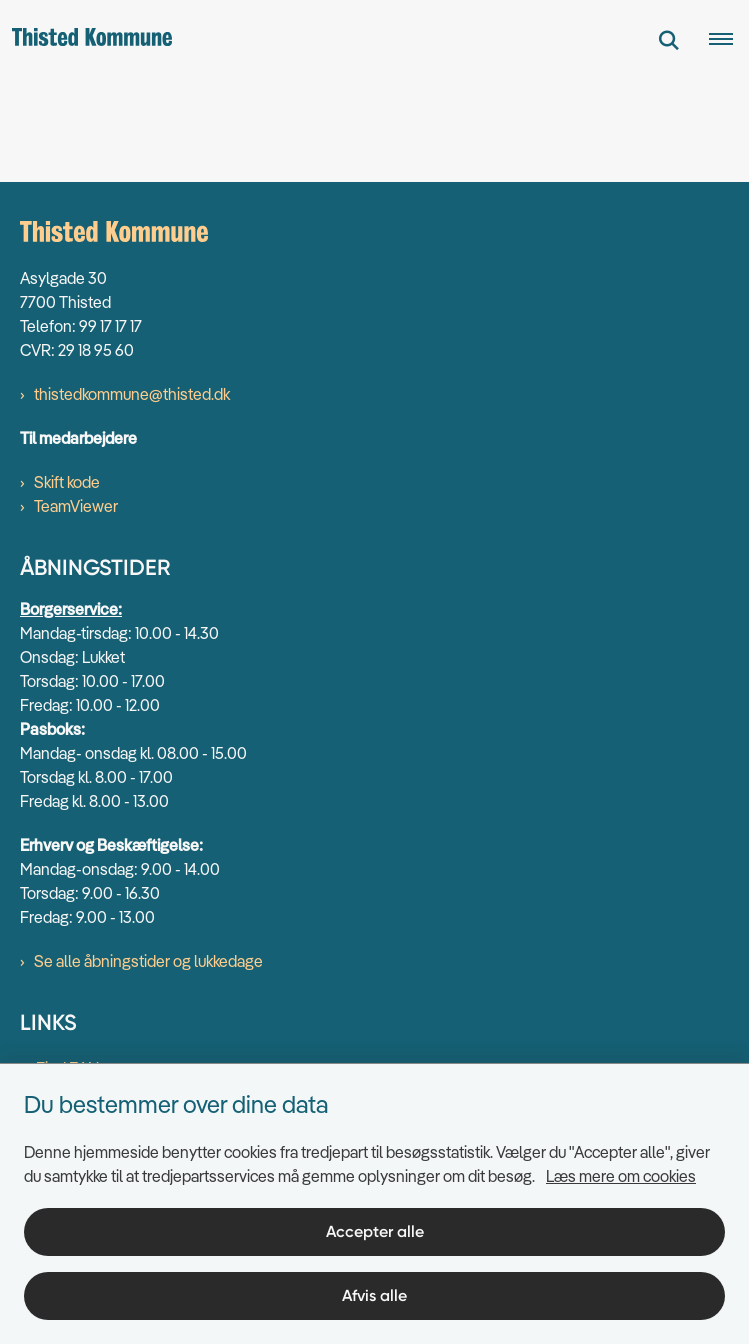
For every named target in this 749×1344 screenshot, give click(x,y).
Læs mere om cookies (621, 1176)
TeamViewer (76, 506)
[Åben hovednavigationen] (729, 40)
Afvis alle (374, 1295)
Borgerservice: (71, 609)
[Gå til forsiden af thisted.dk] (86, 40)
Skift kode (67, 482)
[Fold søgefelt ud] (669, 40)
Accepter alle (375, 1231)
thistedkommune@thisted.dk (132, 394)
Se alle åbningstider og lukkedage (148, 961)
